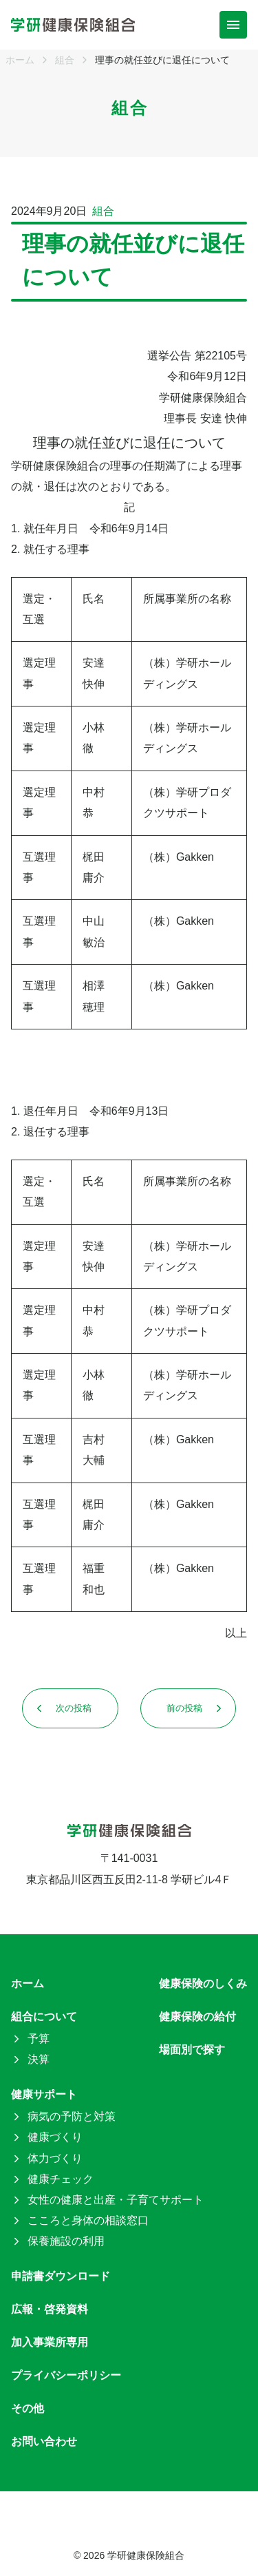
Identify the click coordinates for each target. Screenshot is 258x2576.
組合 (103, 211)
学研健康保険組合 (145, 2555)
